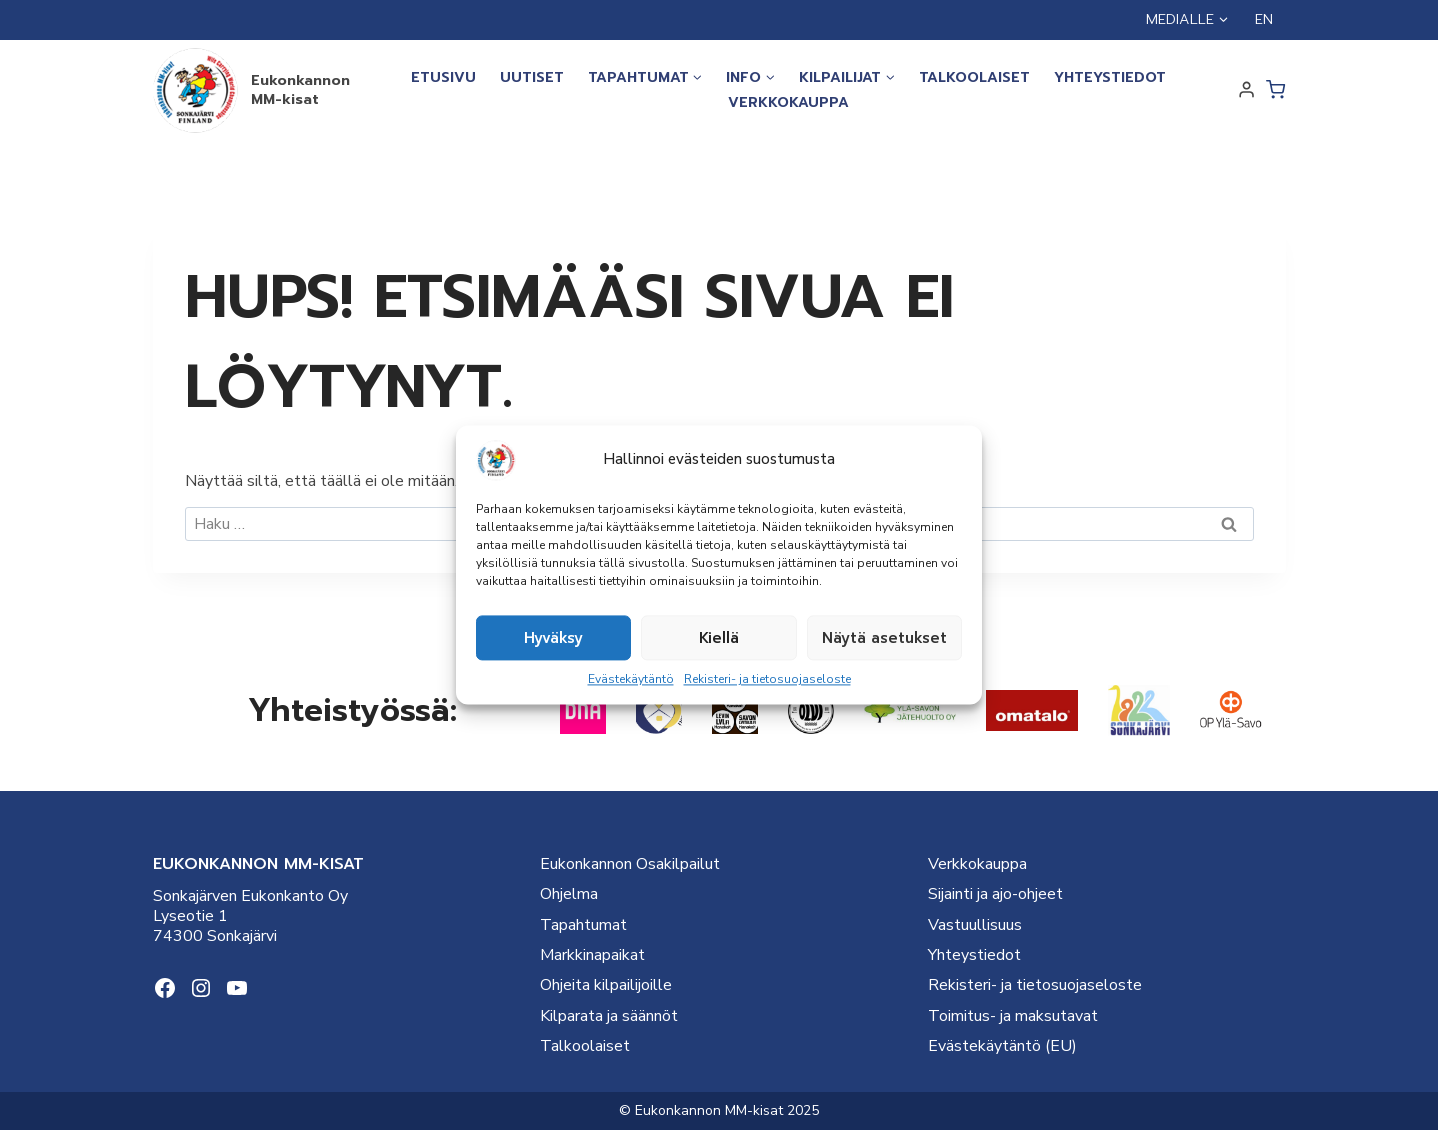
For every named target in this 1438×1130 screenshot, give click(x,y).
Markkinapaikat (592, 955)
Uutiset (532, 77)
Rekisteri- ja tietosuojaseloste (767, 679)
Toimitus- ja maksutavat (1013, 1016)
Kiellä (719, 638)
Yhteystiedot (1110, 77)
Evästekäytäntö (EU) (1002, 1046)
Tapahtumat (583, 925)
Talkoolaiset (974, 77)
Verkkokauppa (788, 102)
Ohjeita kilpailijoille (606, 985)
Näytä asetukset (884, 638)
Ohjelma (569, 894)
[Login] (1246, 90)
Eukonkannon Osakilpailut (630, 864)
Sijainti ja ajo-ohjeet (995, 894)
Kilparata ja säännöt (609, 1016)
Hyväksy (553, 638)
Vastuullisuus (975, 925)
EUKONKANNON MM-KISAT (258, 864)
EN (1264, 19)
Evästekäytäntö (631, 679)
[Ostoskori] (1275, 89)
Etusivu (443, 77)
